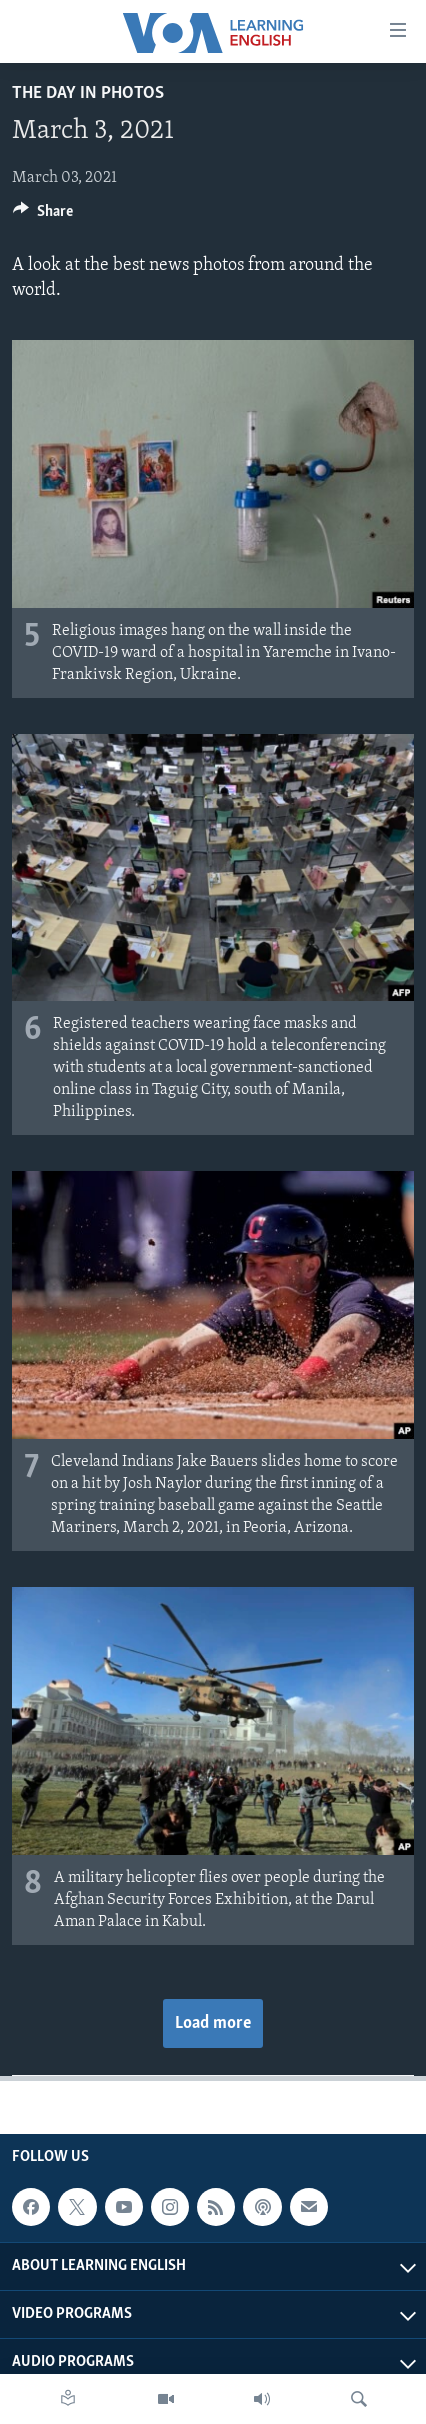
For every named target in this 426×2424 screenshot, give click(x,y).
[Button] (43, 216)
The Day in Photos (88, 93)
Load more (213, 2023)
